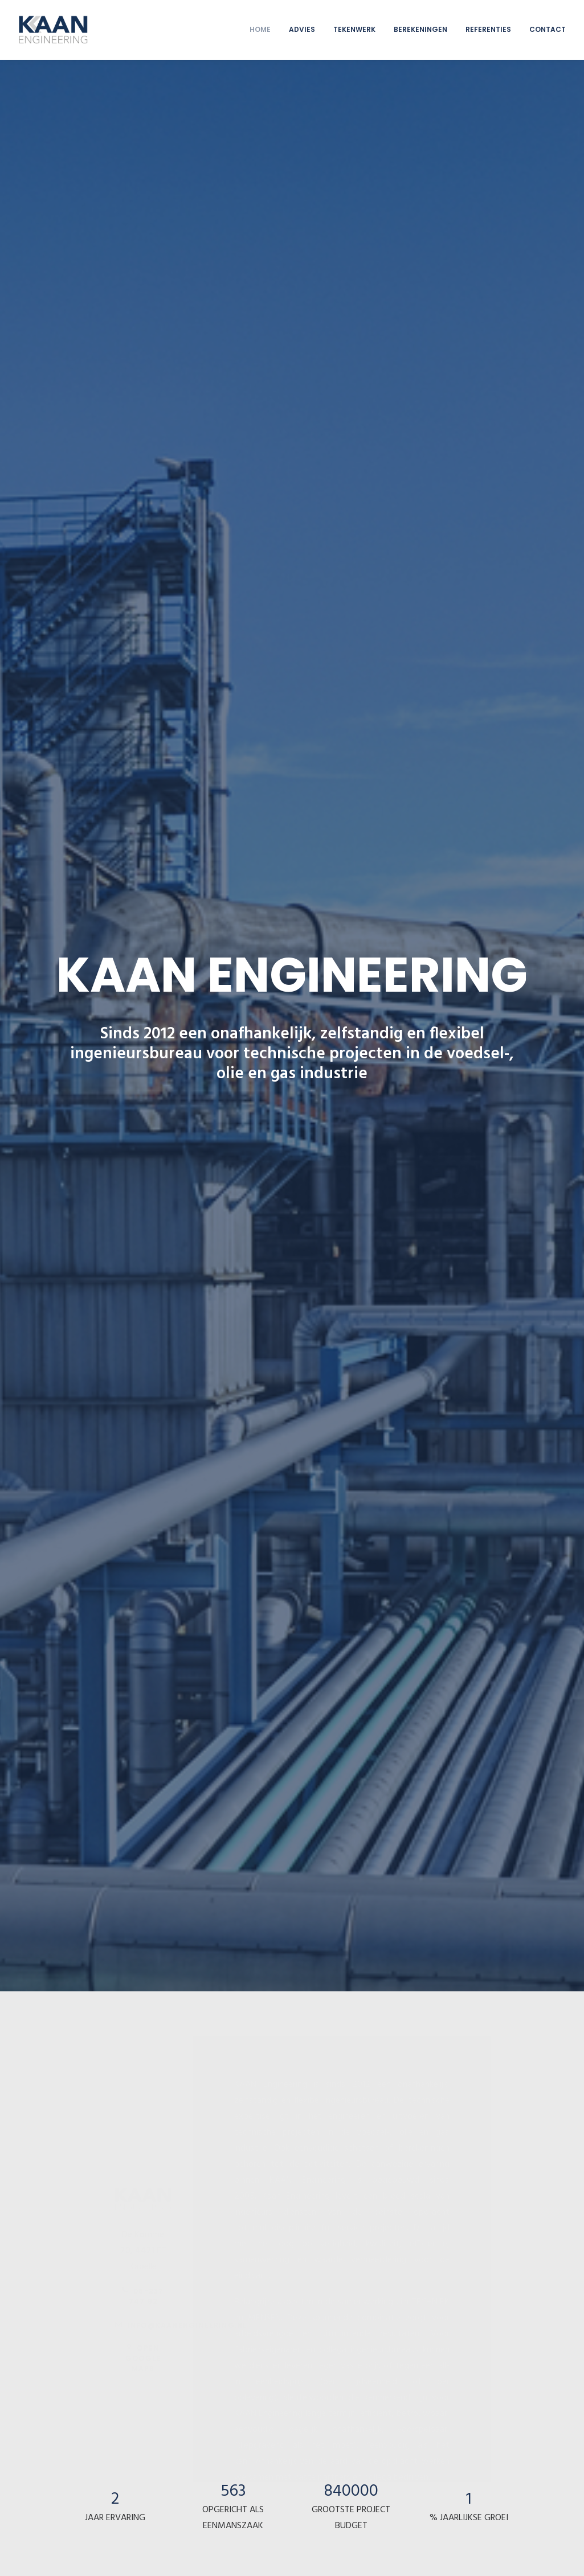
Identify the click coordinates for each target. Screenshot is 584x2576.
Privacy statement (117, 2553)
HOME (260, 29)
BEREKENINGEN (420, 29)
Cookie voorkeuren (182, 2553)
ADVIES (302, 29)
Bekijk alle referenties (292, 2126)
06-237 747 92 (144, 566)
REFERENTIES (488, 29)
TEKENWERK (354, 29)
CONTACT (547, 29)
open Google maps (144, 628)
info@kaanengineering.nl (181, 595)
